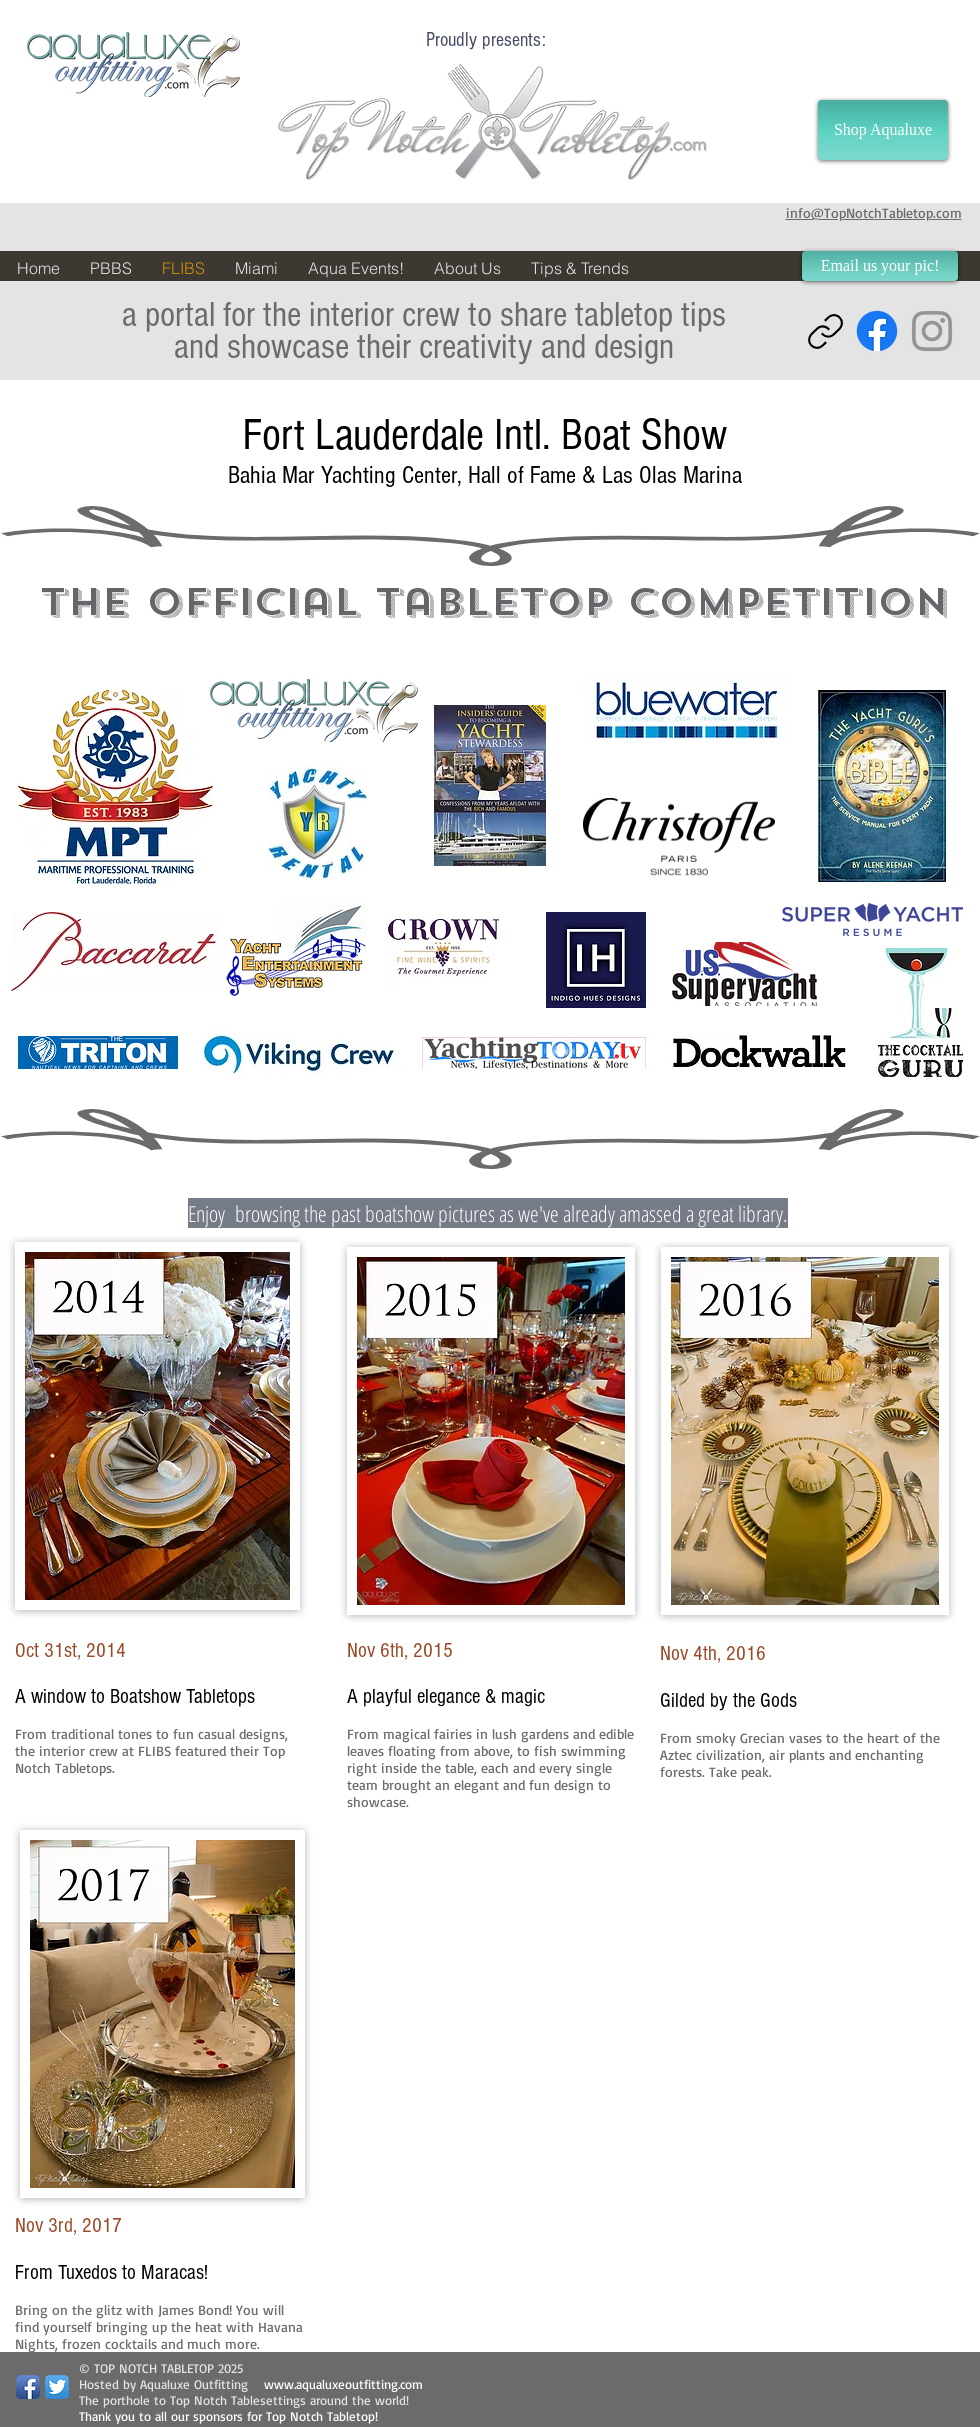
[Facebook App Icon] (28, 2387)
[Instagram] (932, 331)
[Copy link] (825, 331)
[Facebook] (877, 331)
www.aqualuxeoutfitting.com (343, 2384)
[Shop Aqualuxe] (883, 130)
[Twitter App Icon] (57, 2387)
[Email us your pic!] (880, 266)
